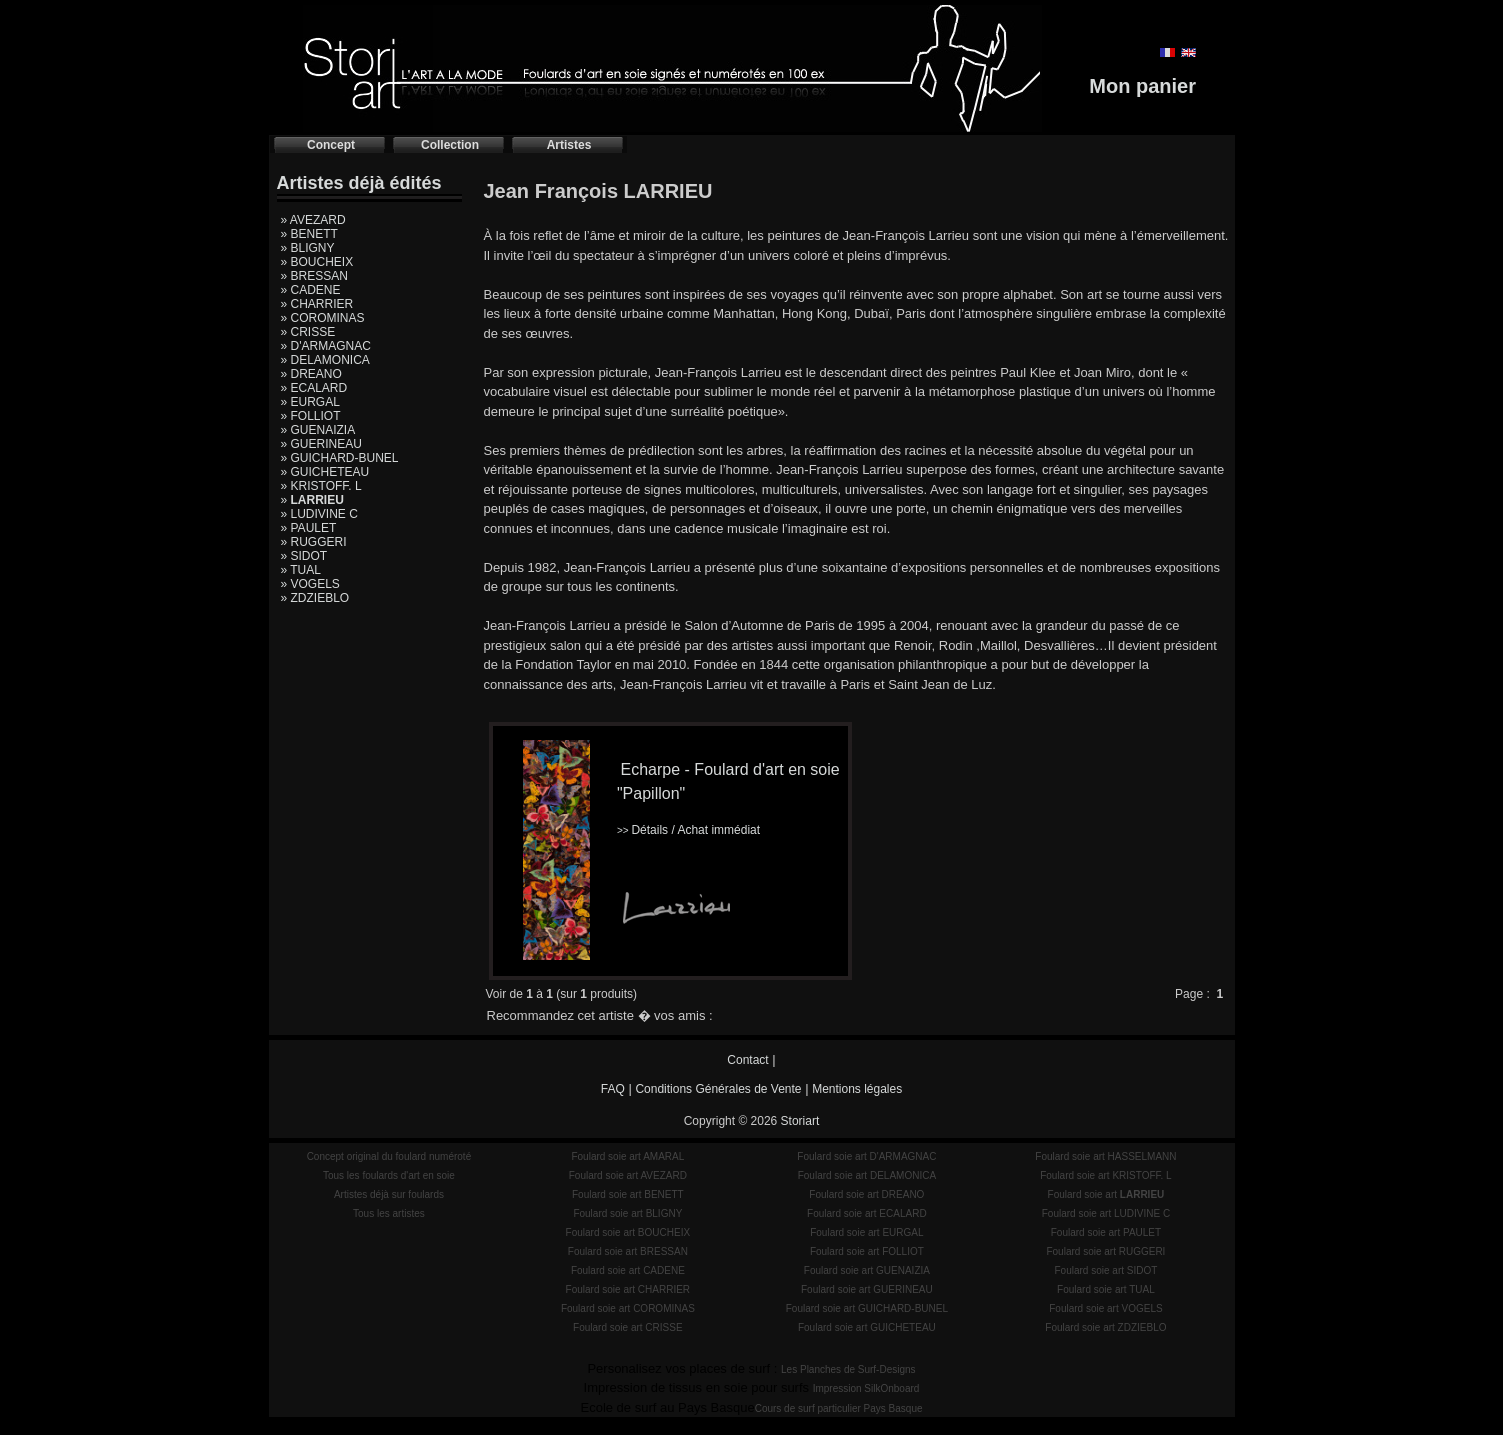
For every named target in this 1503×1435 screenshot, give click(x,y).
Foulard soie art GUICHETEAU (867, 1327)
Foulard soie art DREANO (866, 1194)
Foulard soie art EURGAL (866, 1232)
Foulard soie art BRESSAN (628, 1251)
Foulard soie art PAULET (1106, 1232)
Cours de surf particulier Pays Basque (839, 1408)
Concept (331, 145)
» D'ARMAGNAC (326, 346)
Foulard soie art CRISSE (628, 1327)
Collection (450, 145)
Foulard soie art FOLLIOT (867, 1251)
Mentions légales (857, 1089)
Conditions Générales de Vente (718, 1089)
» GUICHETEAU (325, 472)
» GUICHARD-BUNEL (340, 458)
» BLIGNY (308, 248)
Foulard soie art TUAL (1106, 1289)
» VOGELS (310, 584)
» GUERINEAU (321, 444)
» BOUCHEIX (317, 262)
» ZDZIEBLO (315, 598)
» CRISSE (308, 332)
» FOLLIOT (311, 416)
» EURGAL (310, 402)
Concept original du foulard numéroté (389, 1156)
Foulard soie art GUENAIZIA (867, 1270)
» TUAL (301, 570)
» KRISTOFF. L (321, 486)
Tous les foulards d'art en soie (389, 1175)
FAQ (613, 1089)
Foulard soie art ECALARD (867, 1213)
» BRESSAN (314, 276)
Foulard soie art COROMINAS (628, 1308)
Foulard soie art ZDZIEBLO (1105, 1327)
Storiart (800, 1121)
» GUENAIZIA (318, 430)
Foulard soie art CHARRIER (628, 1289)
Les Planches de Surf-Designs (848, 1369)
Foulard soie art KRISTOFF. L (1106, 1175)
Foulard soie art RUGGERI (1105, 1251)
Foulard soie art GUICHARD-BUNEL (867, 1308)
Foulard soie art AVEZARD (628, 1175)
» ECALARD (314, 388)
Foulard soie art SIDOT (1106, 1270)
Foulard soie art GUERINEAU (867, 1289)
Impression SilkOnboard (866, 1388)
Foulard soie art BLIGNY (627, 1213)
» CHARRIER (317, 304)
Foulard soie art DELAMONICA (867, 1175)
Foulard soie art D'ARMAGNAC (866, 1156)
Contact (747, 1060)
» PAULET (309, 528)
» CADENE (311, 290)
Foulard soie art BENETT (628, 1194)
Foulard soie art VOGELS (1105, 1308)
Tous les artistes (389, 1213)
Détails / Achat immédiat (688, 830)
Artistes (569, 145)
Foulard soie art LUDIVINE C (1106, 1213)
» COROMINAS (323, 318)
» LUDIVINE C (319, 514)
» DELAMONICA (325, 360)
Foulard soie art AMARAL (627, 1156)
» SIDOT (304, 556)
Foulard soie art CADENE (628, 1270)
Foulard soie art (1106, 1194)
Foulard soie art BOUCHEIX (628, 1232)
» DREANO (311, 374)
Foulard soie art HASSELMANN (1105, 1156)
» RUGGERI (314, 542)
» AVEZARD (313, 220)
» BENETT (309, 234)
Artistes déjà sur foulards (389, 1194)
